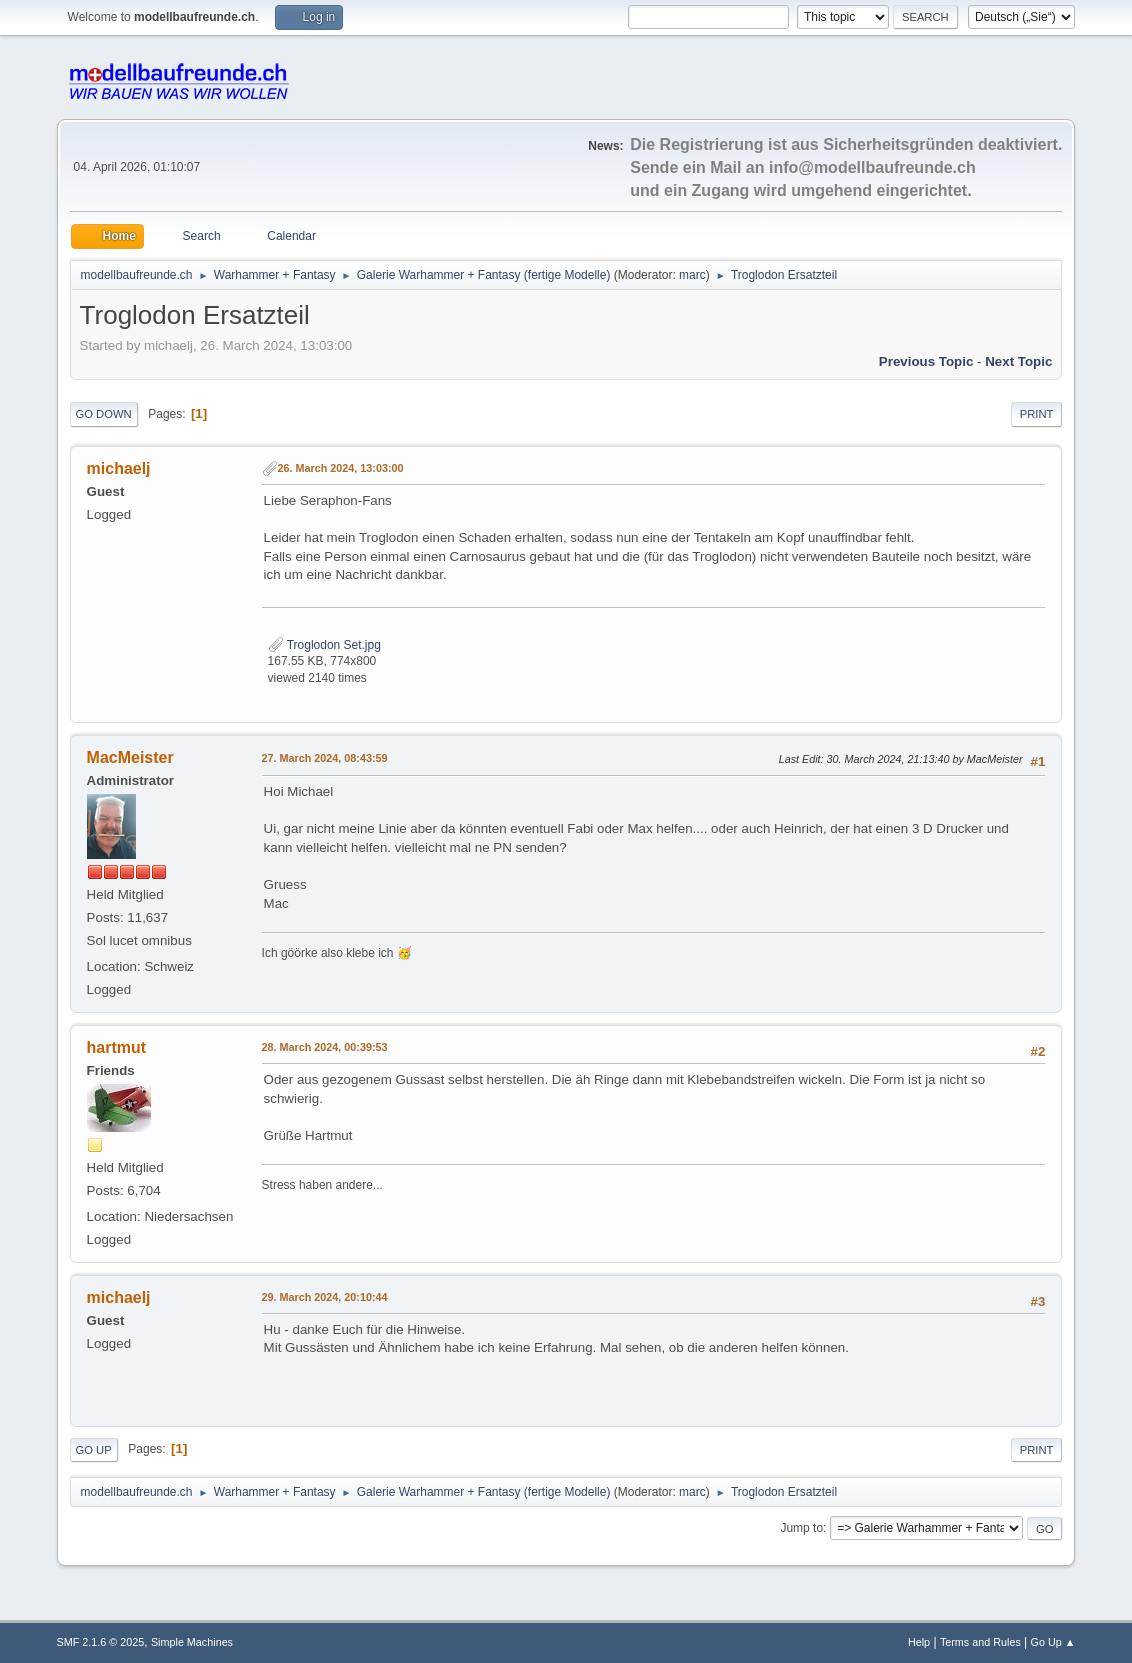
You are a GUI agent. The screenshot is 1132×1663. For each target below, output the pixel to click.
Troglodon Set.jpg (324, 645)
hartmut (117, 1047)
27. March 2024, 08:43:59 (325, 758)
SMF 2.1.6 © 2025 (101, 1642)
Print (1037, 414)
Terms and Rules (980, 1642)
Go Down (104, 414)
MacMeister (130, 757)
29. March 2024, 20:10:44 (325, 1297)
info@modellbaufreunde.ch (872, 167)
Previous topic (926, 361)
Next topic (1018, 361)
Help (919, 1642)
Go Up (94, 1450)
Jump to (801, 1528)
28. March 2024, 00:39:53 (325, 1047)
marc (692, 275)
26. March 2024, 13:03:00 (341, 468)
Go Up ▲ (1053, 1642)
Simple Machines (192, 1642)
